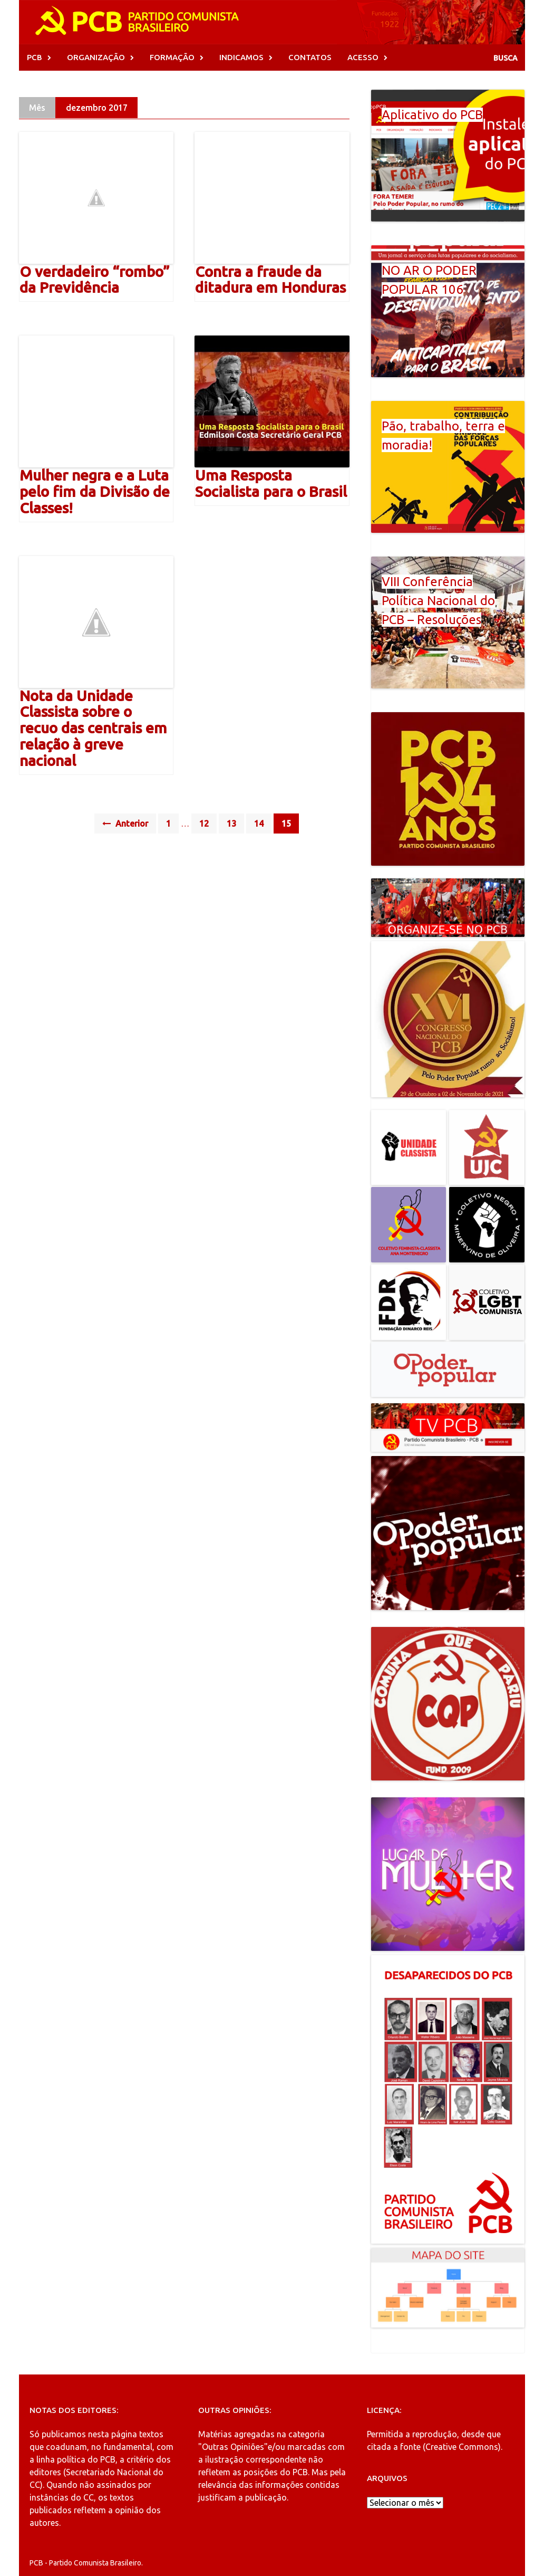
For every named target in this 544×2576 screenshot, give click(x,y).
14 (259, 823)
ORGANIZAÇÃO (96, 57)
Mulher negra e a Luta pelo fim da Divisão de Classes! (95, 491)
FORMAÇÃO (172, 57)
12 (204, 823)
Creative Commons (461, 2446)
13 (231, 823)
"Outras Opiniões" (233, 2446)
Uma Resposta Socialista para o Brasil (271, 483)
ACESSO (362, 57)
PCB (34, 57)
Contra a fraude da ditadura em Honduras (270, 279)
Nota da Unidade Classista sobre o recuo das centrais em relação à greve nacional (93, 728)
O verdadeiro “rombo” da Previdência (95, 279)
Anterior (125, 823)
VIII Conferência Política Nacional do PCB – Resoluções (438, 600)
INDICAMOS (241, 57)
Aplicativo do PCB (432, 115)
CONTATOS (310, 57)
